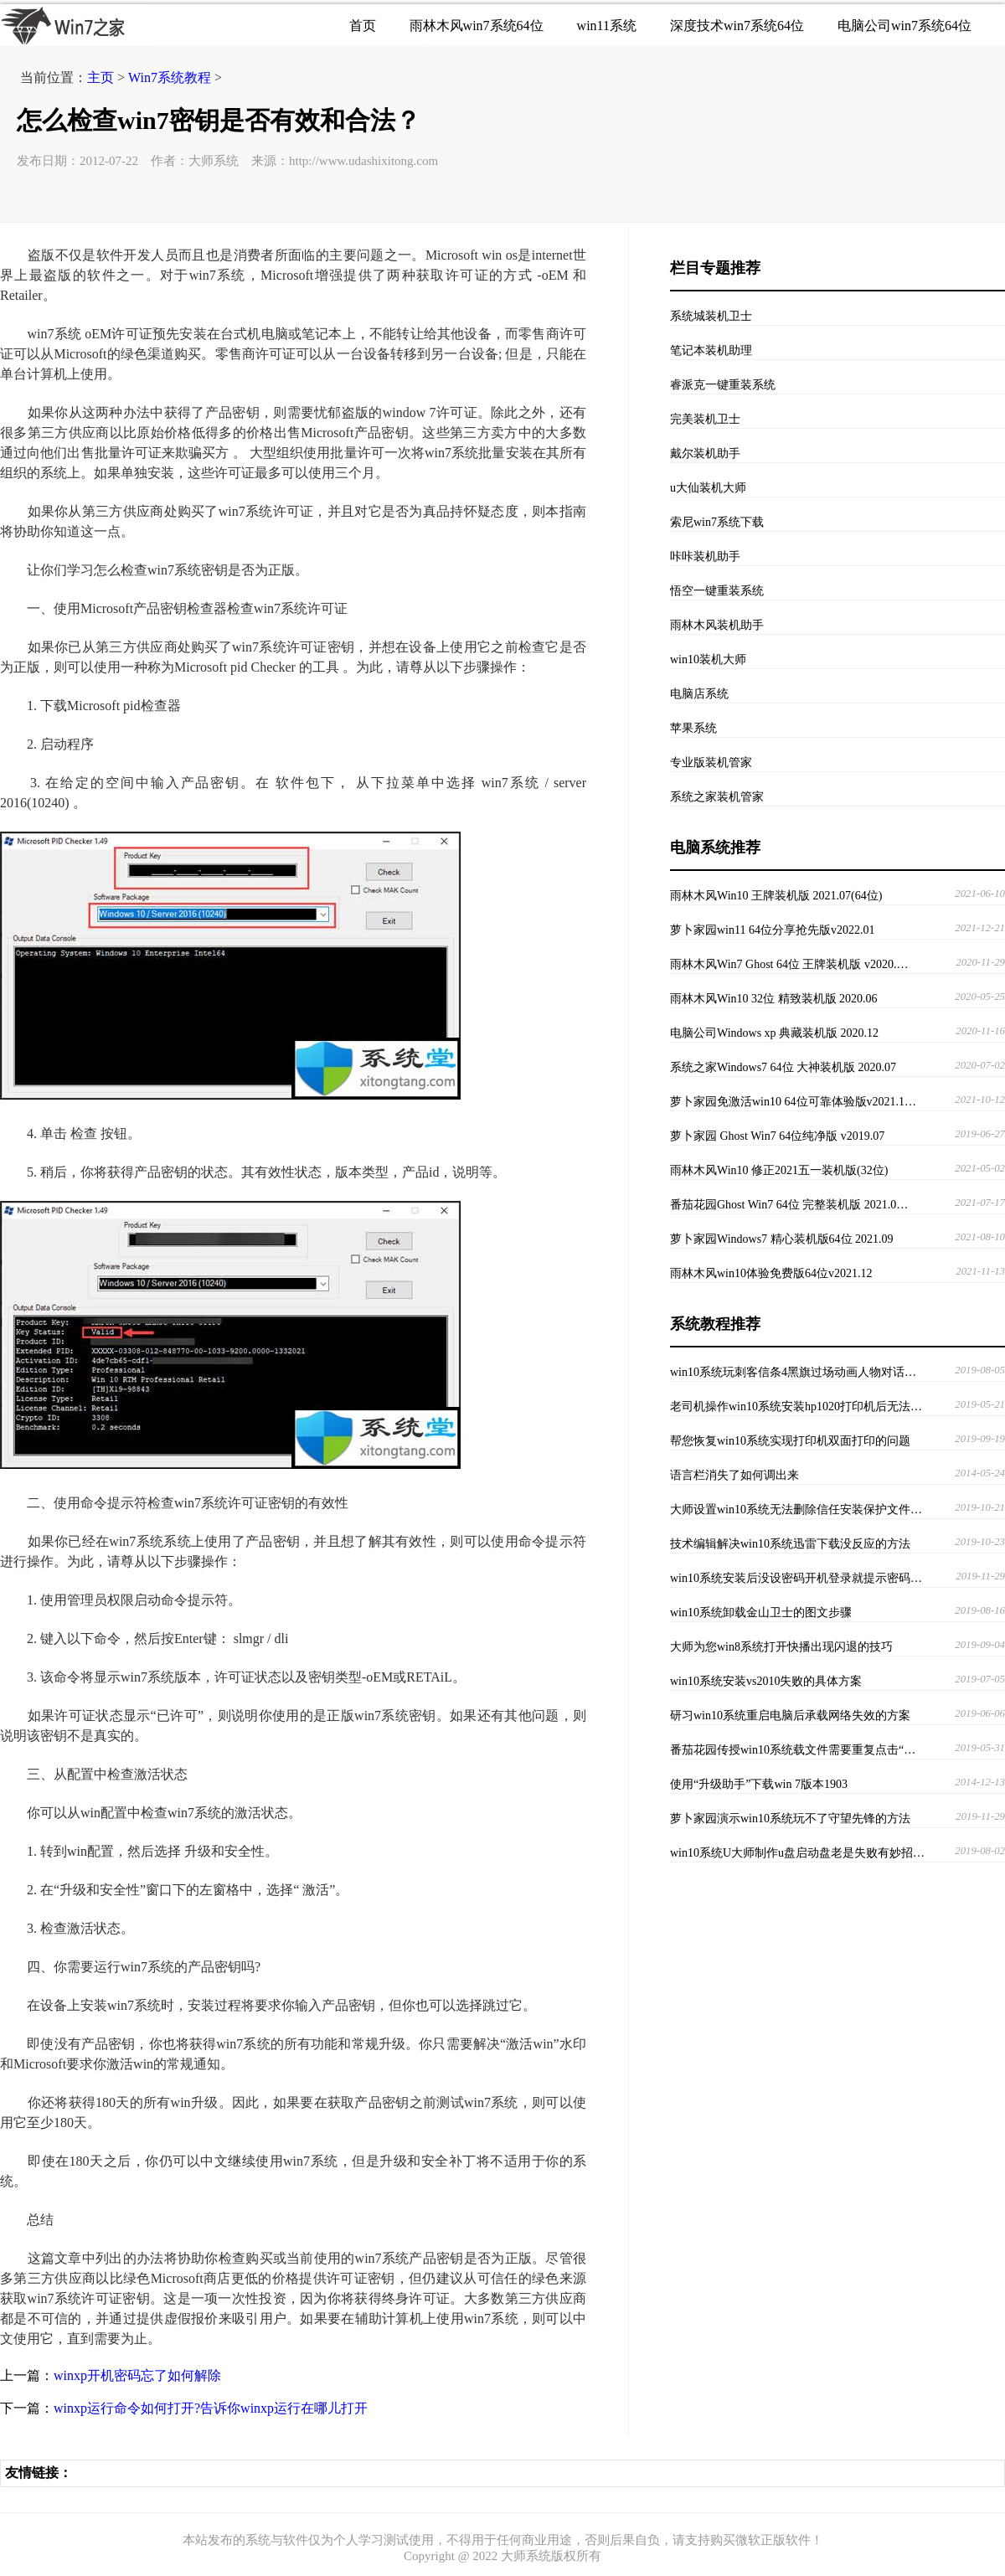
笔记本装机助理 (711, 350)
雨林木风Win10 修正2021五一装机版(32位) (779, 1170)
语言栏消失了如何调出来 (734, 1475)
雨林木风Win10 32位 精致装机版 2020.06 (774, 998)
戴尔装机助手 (705, 453)
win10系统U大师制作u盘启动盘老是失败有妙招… (797, 1853)
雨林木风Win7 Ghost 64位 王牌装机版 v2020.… (789, 964)
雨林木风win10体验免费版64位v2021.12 (771, 1273)
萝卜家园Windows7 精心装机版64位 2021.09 (782, 1239)
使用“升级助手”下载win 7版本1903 (759, 1784)
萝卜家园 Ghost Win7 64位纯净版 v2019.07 (777, 1136)
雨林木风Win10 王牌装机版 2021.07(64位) (776, 895)
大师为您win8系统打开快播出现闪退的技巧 (781, 1647)
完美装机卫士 (705, 419)
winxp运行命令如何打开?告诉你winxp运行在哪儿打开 (211, 2408)
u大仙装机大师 (708, 488)
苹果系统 (693, 728)
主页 (100, 77)
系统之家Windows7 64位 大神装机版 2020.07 (783, 1067)
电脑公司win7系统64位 (905, 25)
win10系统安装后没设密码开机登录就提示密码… (796, 1578)
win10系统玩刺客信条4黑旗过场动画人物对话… (793, 1372)
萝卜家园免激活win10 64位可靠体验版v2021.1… (793, 1101)
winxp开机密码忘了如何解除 (137, 2375)
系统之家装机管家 (717, 797)
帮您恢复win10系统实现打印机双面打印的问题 (790, 1441)
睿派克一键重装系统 (723, 385)
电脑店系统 (699, 694)
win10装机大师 (708, 659)
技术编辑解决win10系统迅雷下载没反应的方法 (790, 1544)
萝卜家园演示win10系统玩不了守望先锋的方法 (790, 1818)
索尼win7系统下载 (717, 522)
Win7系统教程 (169, 77)
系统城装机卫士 (711, 316)
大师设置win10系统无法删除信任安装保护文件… (796, 1509)
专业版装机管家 (711, 762)
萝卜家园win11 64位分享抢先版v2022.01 (772, 930)
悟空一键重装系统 (717, 591)
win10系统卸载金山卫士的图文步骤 (761, 1612)
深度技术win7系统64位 (737, 25)
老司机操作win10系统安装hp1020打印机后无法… (796, 1406)
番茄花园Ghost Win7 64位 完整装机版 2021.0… (789, 1204)
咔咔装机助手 (705, 556)
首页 (362, 25)
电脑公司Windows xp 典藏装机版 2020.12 (774, 1033)
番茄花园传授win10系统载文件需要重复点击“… (792, 1750)
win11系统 (606, 25)
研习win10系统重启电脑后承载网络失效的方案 (790, 1715)
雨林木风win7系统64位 (477, 25)
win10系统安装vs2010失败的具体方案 (766, 1681)
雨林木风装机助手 (717, 625)
